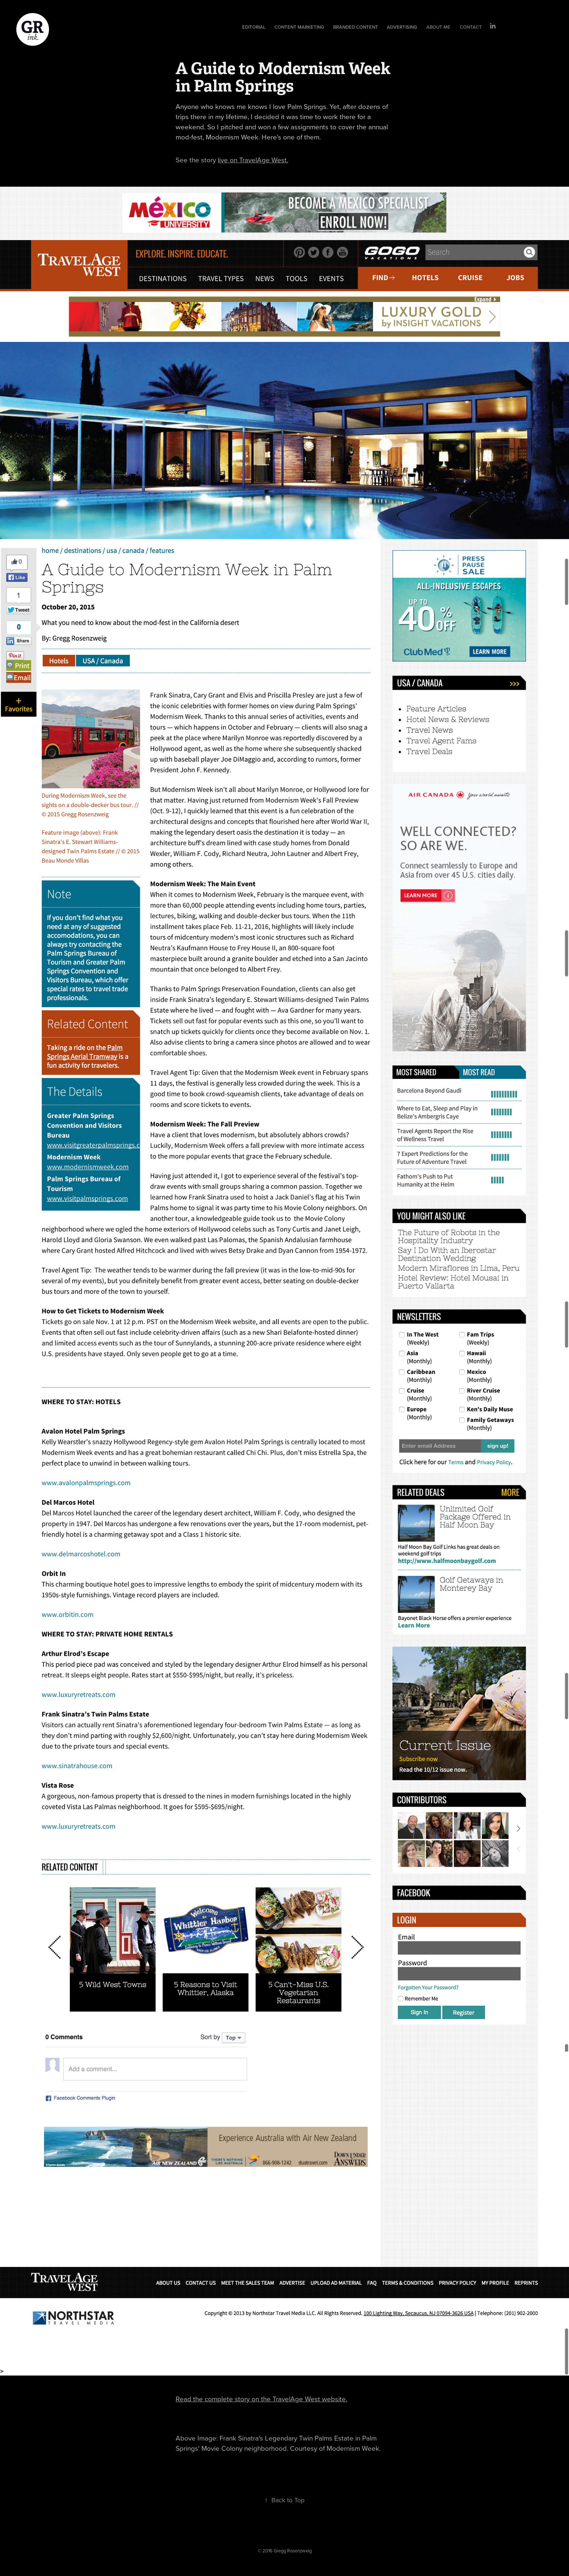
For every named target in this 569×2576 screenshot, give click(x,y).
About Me (438, 27)
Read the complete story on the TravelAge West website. (261, 2398)
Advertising (402, 27)
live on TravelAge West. (253, 160)
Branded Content (355, 27)
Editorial (254, 27)
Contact (471, 27)
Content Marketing (299, 27)
